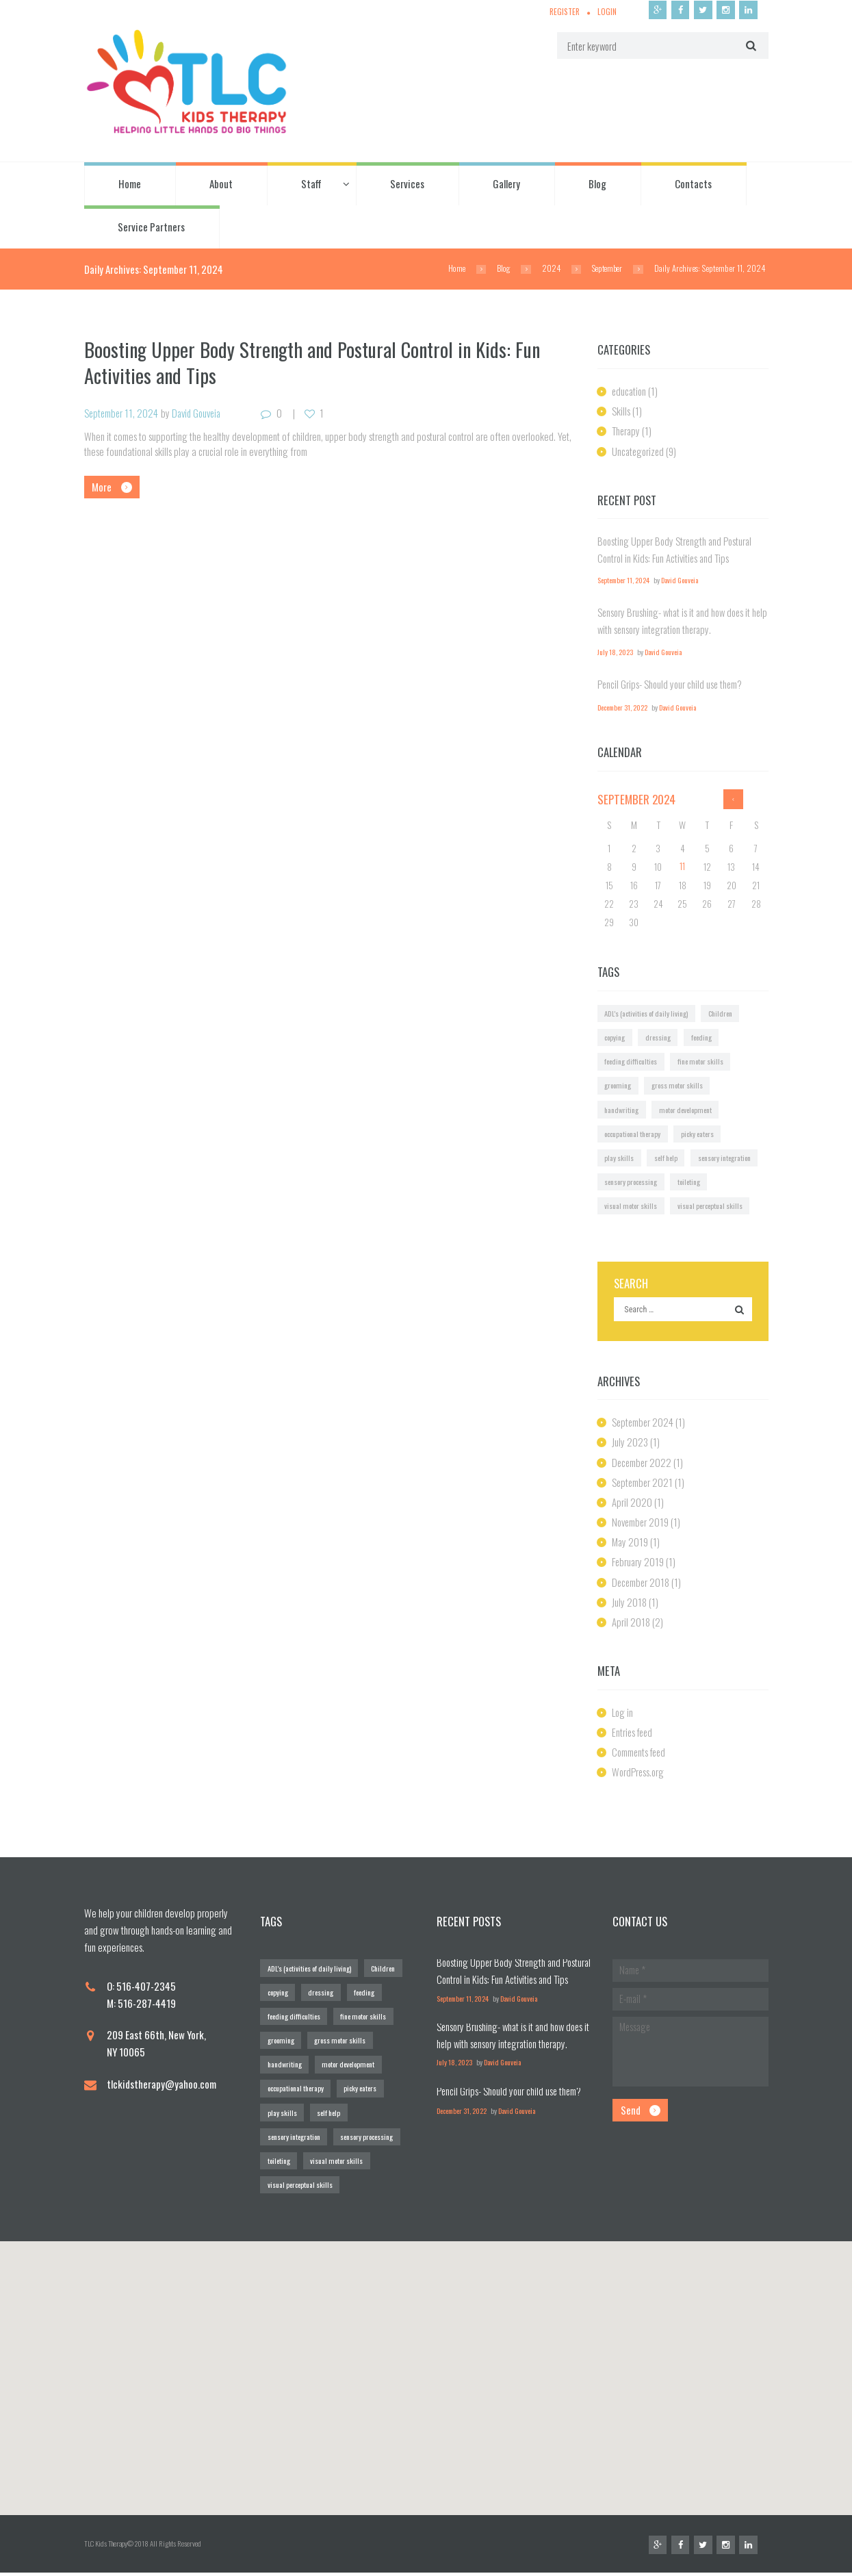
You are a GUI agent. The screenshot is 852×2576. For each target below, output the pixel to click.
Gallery (506, 184)
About (221, 184)
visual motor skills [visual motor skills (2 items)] (631, 1206)
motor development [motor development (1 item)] (687, 1109)
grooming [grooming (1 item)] (618, 1085)
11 (682, 866)
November (641, 1523)
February (639, 1563)
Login (605, 12)
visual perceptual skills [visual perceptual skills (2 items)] (711, 1206)
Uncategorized (639, 451)
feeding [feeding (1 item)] (702, 1037)
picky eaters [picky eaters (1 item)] (699, 1134)
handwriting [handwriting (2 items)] (621, 1109)
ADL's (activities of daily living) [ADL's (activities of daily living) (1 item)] (646, 1013)
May (630, 1543)
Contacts (693, 184)
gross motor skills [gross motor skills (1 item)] (679, 1085)
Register (561, 12)
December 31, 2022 (623, 707)
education (630, 391)
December (642, 1463)
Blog (597, 184)
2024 (548, 269)
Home (129, 184)
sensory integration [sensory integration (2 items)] (726, 1158)
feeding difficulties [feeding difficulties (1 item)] (630, 1061)
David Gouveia (200, 413)
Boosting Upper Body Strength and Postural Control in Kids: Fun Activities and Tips (317, 362)
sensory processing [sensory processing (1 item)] (631, 1182)
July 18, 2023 (615, 651)
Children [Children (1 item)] (721, 1013)
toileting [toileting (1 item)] (690, 1182)
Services (407, 184)
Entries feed (634, 1733)
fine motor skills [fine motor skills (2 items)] (701, 1061)
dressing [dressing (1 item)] (658, 1037)
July (630, 1443)
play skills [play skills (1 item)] (619, 1158)
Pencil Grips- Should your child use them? (671, 683)
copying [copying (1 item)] (614, 1037)
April (632, 1503)
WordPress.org (639, 1773)
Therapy (626, 431)
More (102, 486)
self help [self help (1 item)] (666, 1158)
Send (631, 2113)
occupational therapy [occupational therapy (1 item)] (633, 1134)
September (605, 269)
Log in (623, 1713)
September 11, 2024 (122, 413)
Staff (311, 184)
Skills (621, 411)
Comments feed (640, 1753)
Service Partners (151, 227)
